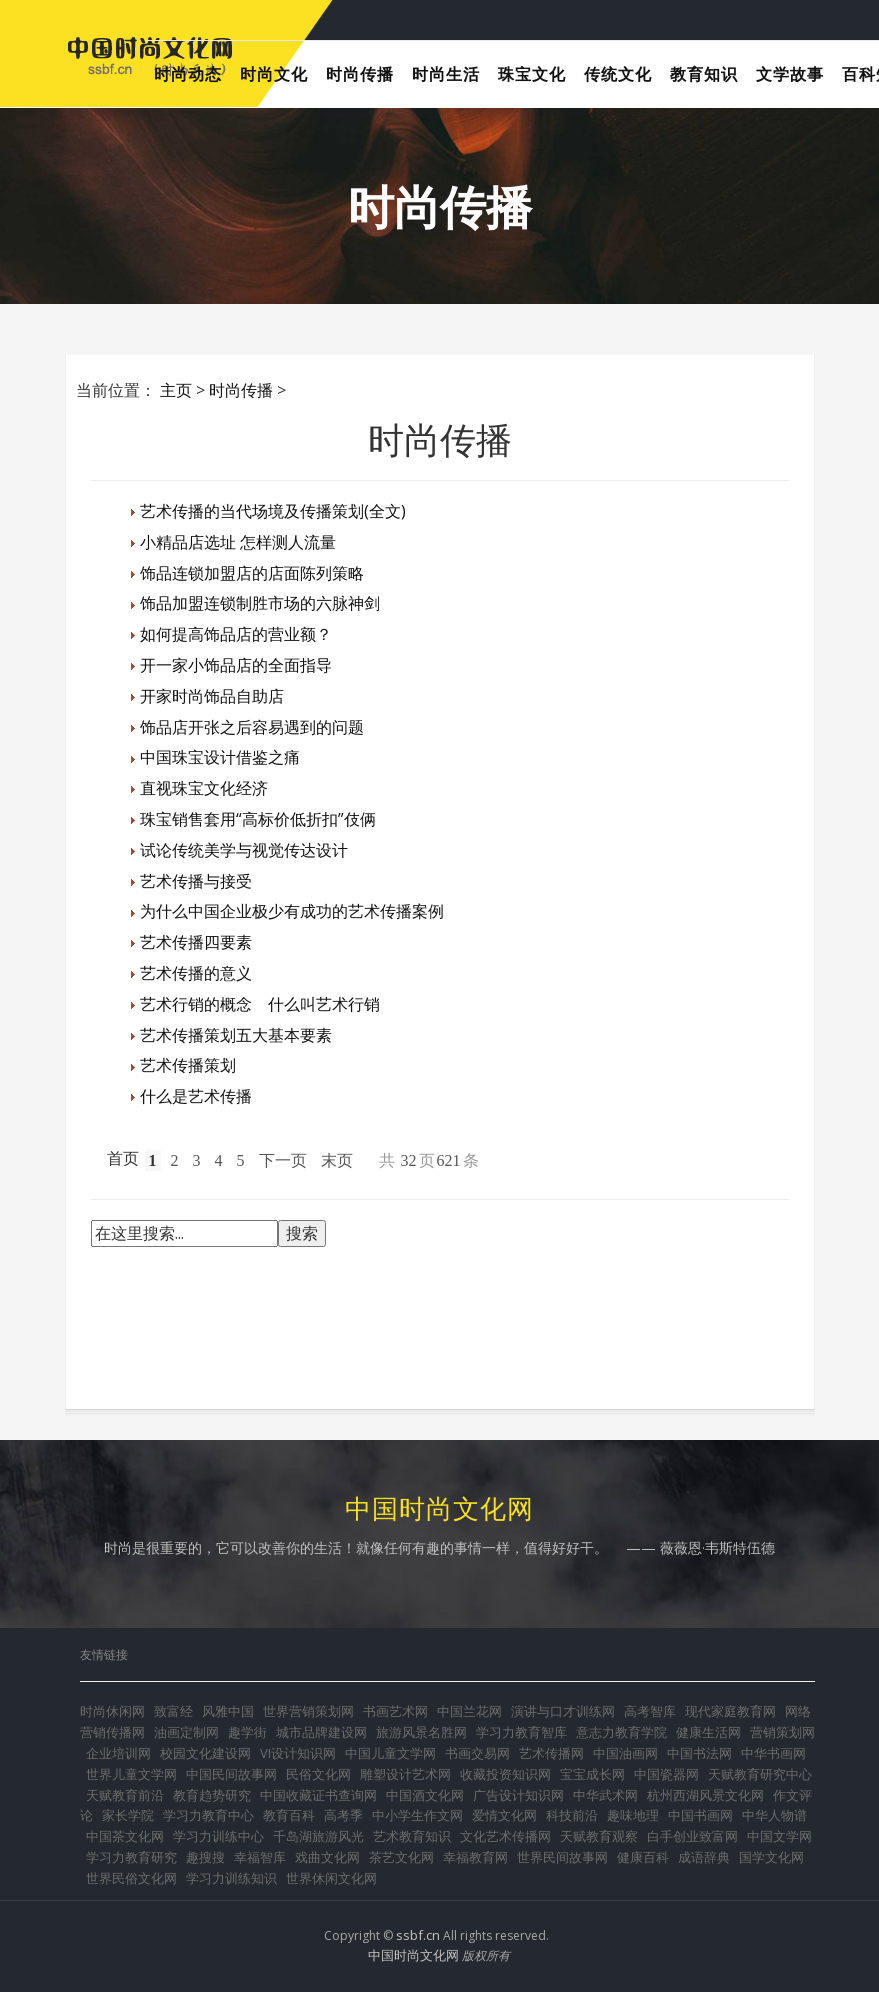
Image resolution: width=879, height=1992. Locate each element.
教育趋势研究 (212, 1795)
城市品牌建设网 (321, 1732)
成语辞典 (704, 1857)
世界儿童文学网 (131, 1774)
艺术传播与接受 (196, 881)
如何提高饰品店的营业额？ (236, 634)
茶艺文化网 (401, 1857)
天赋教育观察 (599, 1836)
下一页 (283, 1160)
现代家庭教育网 (730, 1711)
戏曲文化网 (327, 1857)
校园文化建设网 (205, 1753)
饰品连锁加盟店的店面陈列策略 (252, 573)
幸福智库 (260, 1857)
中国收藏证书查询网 (318, 1795)
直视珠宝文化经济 (204, 788)
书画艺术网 (395, 1711)
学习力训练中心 (218, 1836)
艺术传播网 (551, 1753)
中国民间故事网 (231, 1774)
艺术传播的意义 (196, 973)
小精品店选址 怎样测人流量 (238, 542)
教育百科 (289, 1815)
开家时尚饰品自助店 (212, 696)
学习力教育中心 (208, 1815)
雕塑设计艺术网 (405, 1774)
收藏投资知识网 (505, 1774)
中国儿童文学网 (390, 1753)
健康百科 (643, 1857)
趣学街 (247, 1732)
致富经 (173, 1711)
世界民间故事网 (562, 1857)
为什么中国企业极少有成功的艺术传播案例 (292, 911)
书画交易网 (477, 1753)
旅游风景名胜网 (421, 1732)
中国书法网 (699, 1753)
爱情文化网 (504, 1815)
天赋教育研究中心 (760, 1774)
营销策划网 (782, 1732)
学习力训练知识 (231, 1878)
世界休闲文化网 (331, 1878)
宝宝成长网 (592, 1774)
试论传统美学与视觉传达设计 (244, 850)
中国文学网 (779, 1836)
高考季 (343, 1815)
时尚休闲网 (112, 1711)
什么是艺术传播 (196, 1096)
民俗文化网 (318, 1774)
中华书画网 (773, 1753)
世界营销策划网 (308, 1711)
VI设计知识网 (298, 1753)
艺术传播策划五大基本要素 (236, 1035)
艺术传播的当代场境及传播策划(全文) (273, 511)
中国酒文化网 (425, 1795)
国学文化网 (771, 1857)
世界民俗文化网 (131, 1878)
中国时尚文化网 (413, 1955)
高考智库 (650, 1711)
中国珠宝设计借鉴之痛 (220, 757)
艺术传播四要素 (196, 942)
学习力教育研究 (131, 1857)
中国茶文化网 (125, 1836)
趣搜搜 (205, 1857)
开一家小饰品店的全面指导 (236, 665)
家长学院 (128, 1815)
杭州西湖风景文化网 (705, 1795)
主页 (176, 390)
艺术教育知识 (412, 1836)
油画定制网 (186, 1732)
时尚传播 (241, 390)
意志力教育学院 (621, 1732)
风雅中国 (228, 1711)
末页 (337, 1160)
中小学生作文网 (417, 1815)
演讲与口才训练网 (563, 1711)
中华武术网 (605, 1795)
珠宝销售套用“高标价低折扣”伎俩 (258, 819)
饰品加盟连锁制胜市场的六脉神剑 (260, 603)
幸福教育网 (475, 1857)
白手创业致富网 (692, 1836)
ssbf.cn (418, 1935)
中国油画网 (625, 1753)
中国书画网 (700, 1815)
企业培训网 (118, 1753)
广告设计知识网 (518, 1795)
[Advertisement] (455, 1323)
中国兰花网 (469, 1711)
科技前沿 (572, 1815)
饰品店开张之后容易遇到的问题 (252, 727)
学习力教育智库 (521, 1732)
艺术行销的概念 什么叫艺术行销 (260, 1004)
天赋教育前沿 (125, 1795)
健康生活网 (708, 1732)
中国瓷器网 (666, 1774)
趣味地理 (633, 1815)
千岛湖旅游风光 (318, 1836)
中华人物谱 (774, 1815)
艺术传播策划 (188, 1065)
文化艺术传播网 (505, 1836)
